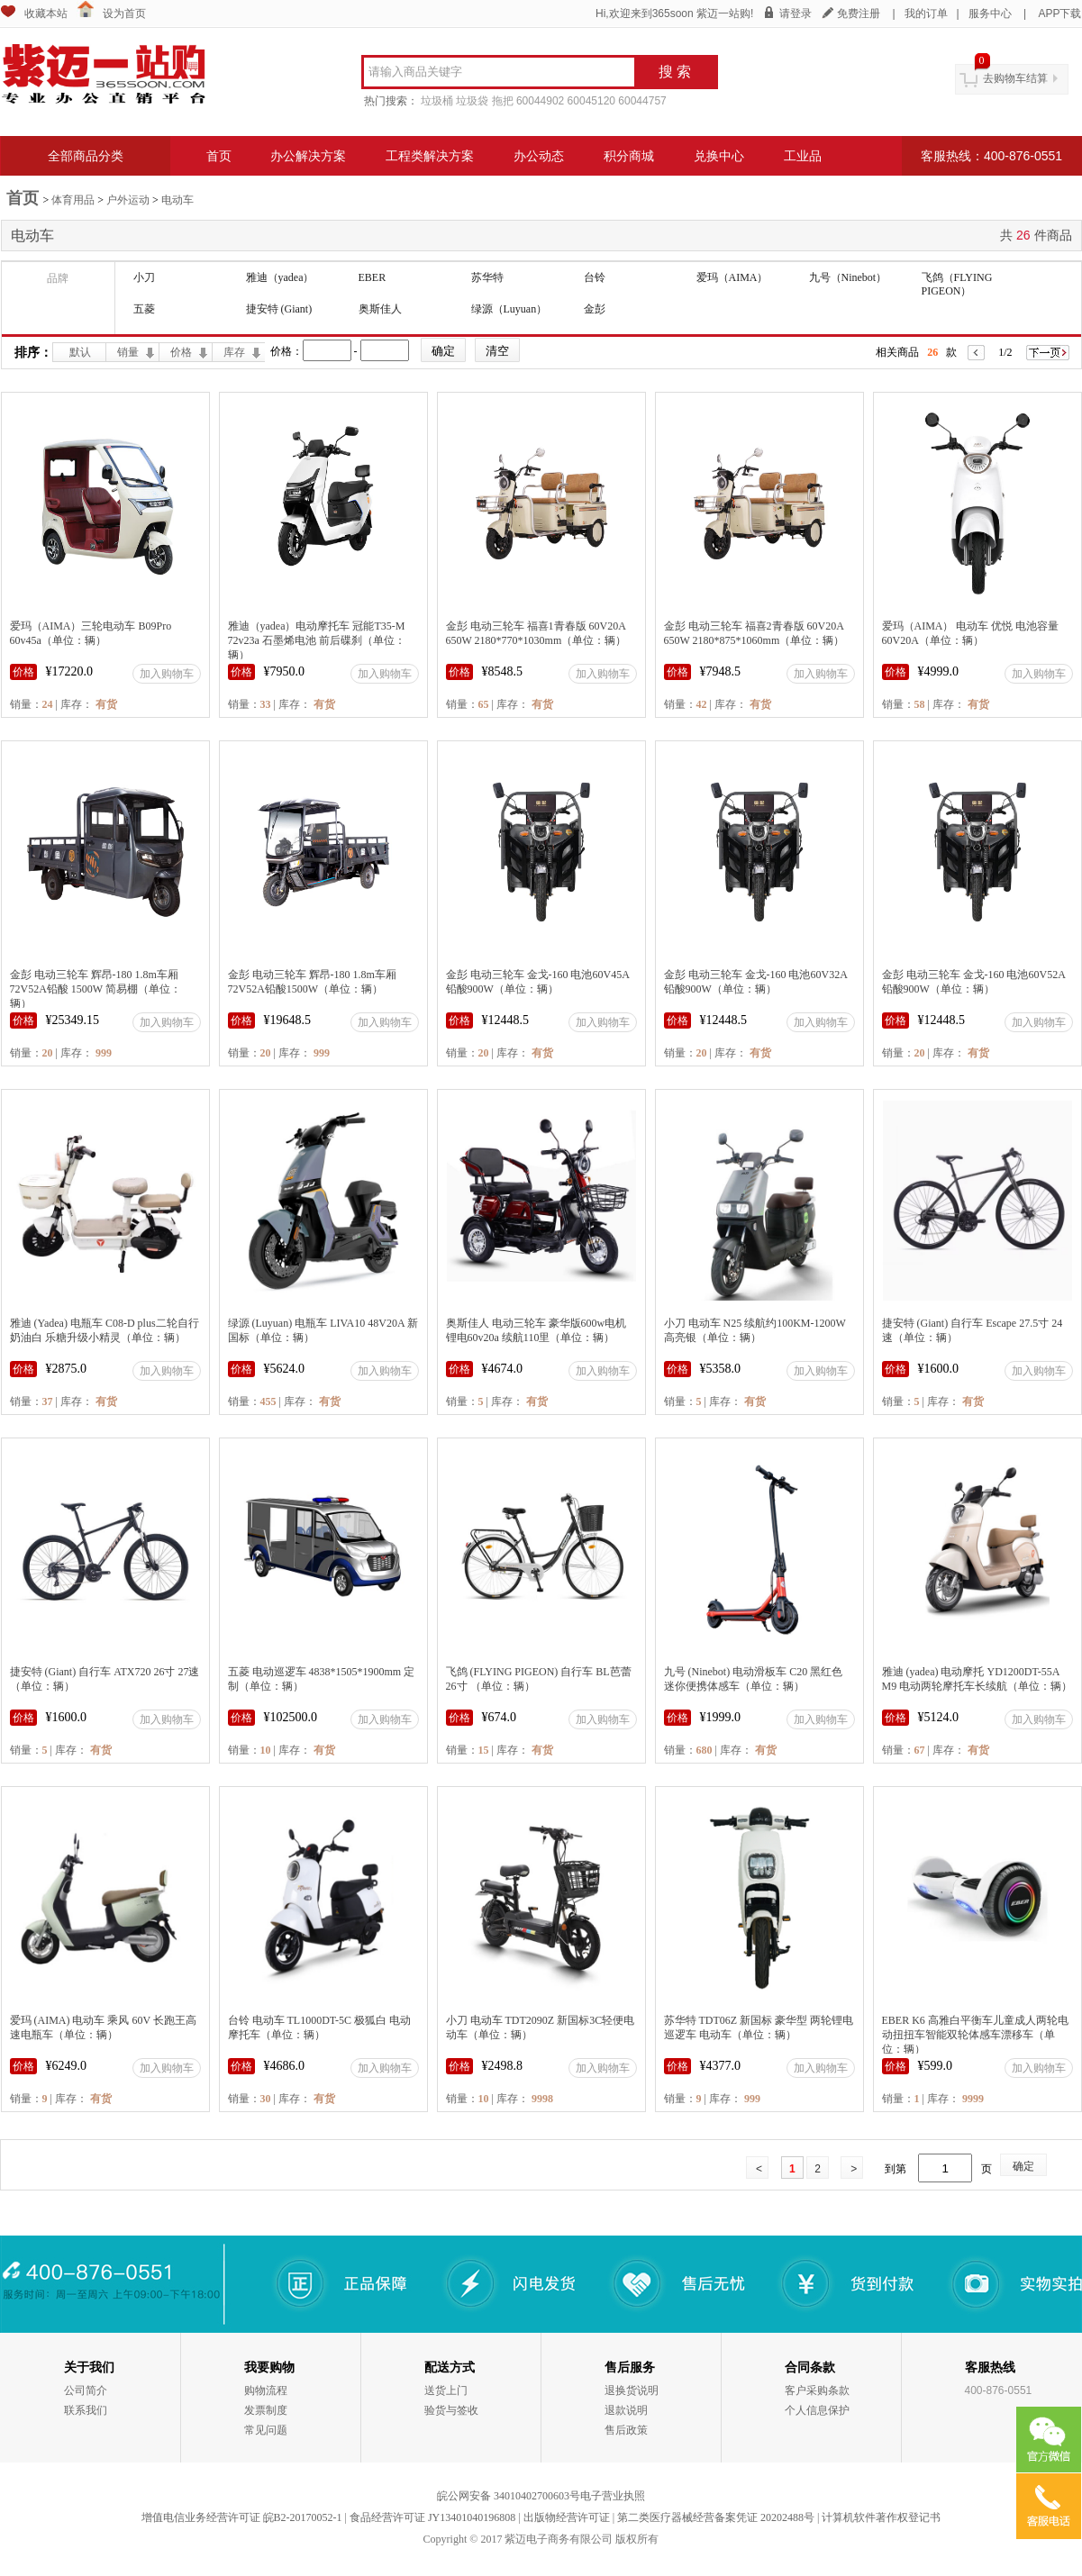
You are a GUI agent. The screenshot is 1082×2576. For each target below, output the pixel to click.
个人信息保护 (817, 2410)
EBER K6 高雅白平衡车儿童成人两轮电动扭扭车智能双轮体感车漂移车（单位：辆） (975, 2034)
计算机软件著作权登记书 (881, 2517)
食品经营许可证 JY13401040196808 (432, 2517)
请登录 (795, 13)
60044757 (642, 101)
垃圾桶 (437, 101)
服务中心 (990, 13)
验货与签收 (451, 2410)
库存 (234, 352)
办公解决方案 (308, 156)
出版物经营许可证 (566, 2517)
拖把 (503, 101)
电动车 (177, 200)
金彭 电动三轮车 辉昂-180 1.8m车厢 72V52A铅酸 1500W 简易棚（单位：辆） (95, 989)
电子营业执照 (612, 2496)
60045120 (591, 101)
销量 (128, 352)
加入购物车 (167, 673)
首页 (219, 156)
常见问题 (265, 2430)
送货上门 (446, 2390)
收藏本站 (46, 13)
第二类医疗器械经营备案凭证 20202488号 (715, 2517)
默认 (80, 352)
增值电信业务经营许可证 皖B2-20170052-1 (241, 2517)
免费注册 (858, 13)
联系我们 (85, 2410)
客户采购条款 (817, 2390)
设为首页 (124, 13)
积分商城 (629, 156)
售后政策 (626, 2430)
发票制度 (265, 2410)
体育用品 (73, 200)
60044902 (540, 101)
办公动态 (539, 156)
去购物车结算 (1015, 78)
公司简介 (85, 2390)
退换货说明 (632, 2390)
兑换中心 (719, 156)
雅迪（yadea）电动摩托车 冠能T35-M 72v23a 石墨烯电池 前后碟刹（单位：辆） (316, 640)
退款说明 (626, 2410)
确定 (1023, 2166)
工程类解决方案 (430, 156)
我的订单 (926, 13)
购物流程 (265, 2390)
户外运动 (128, 200)
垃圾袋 (472, 101)
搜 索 (675, 71)
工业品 (803, 156)
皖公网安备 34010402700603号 (508, 2496)
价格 (181, 352)
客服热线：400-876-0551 (991, 156)
